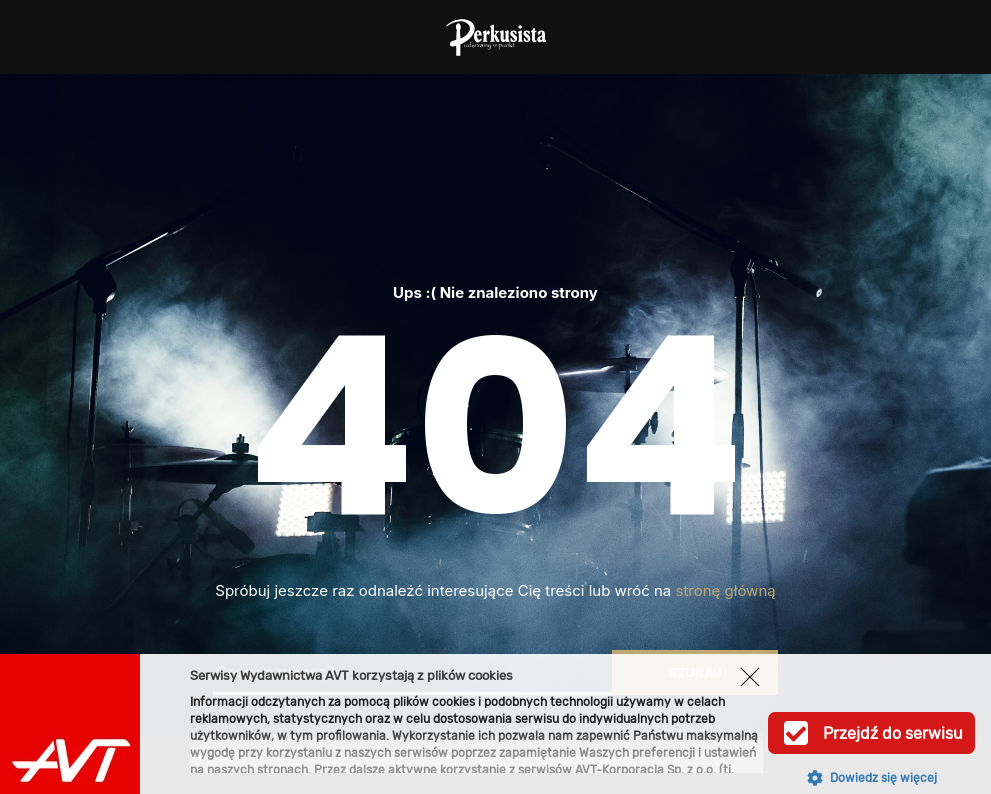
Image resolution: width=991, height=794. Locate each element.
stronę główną (726, 590)
